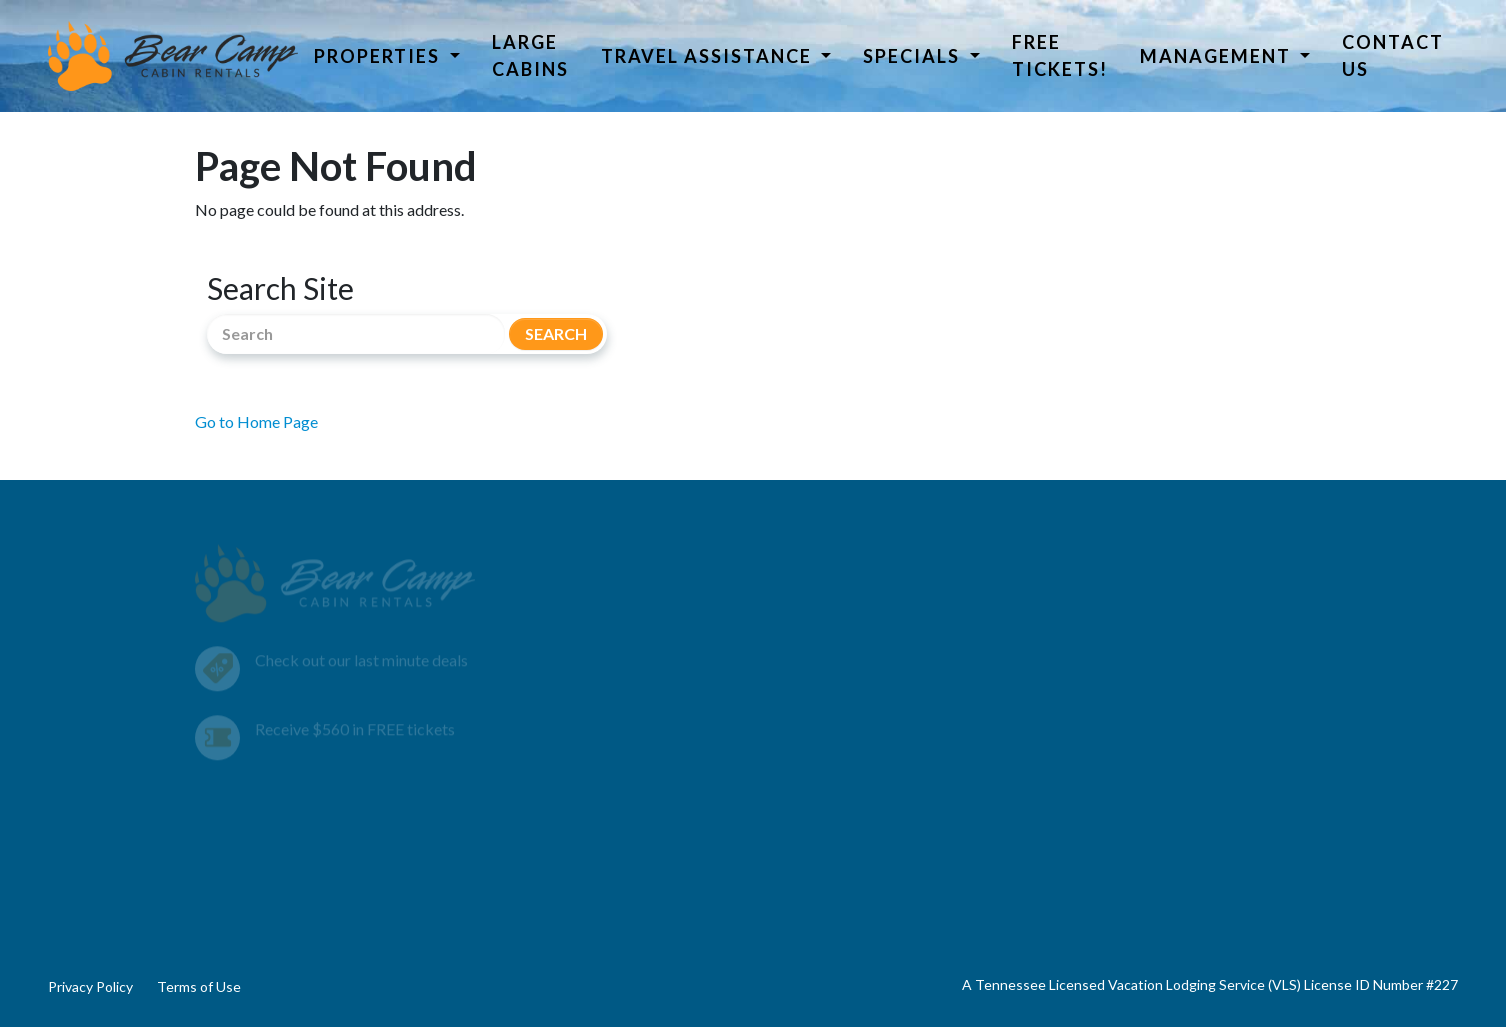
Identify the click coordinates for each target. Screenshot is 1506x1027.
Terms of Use (199, 986)
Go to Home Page (256, 421)
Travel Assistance (709, 56)
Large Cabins (530, 55)
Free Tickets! (1060, 55)
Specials (914, 56)
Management (1218, 56)
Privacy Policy (90, 986)
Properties (379, 56)
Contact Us (1393, 55)
